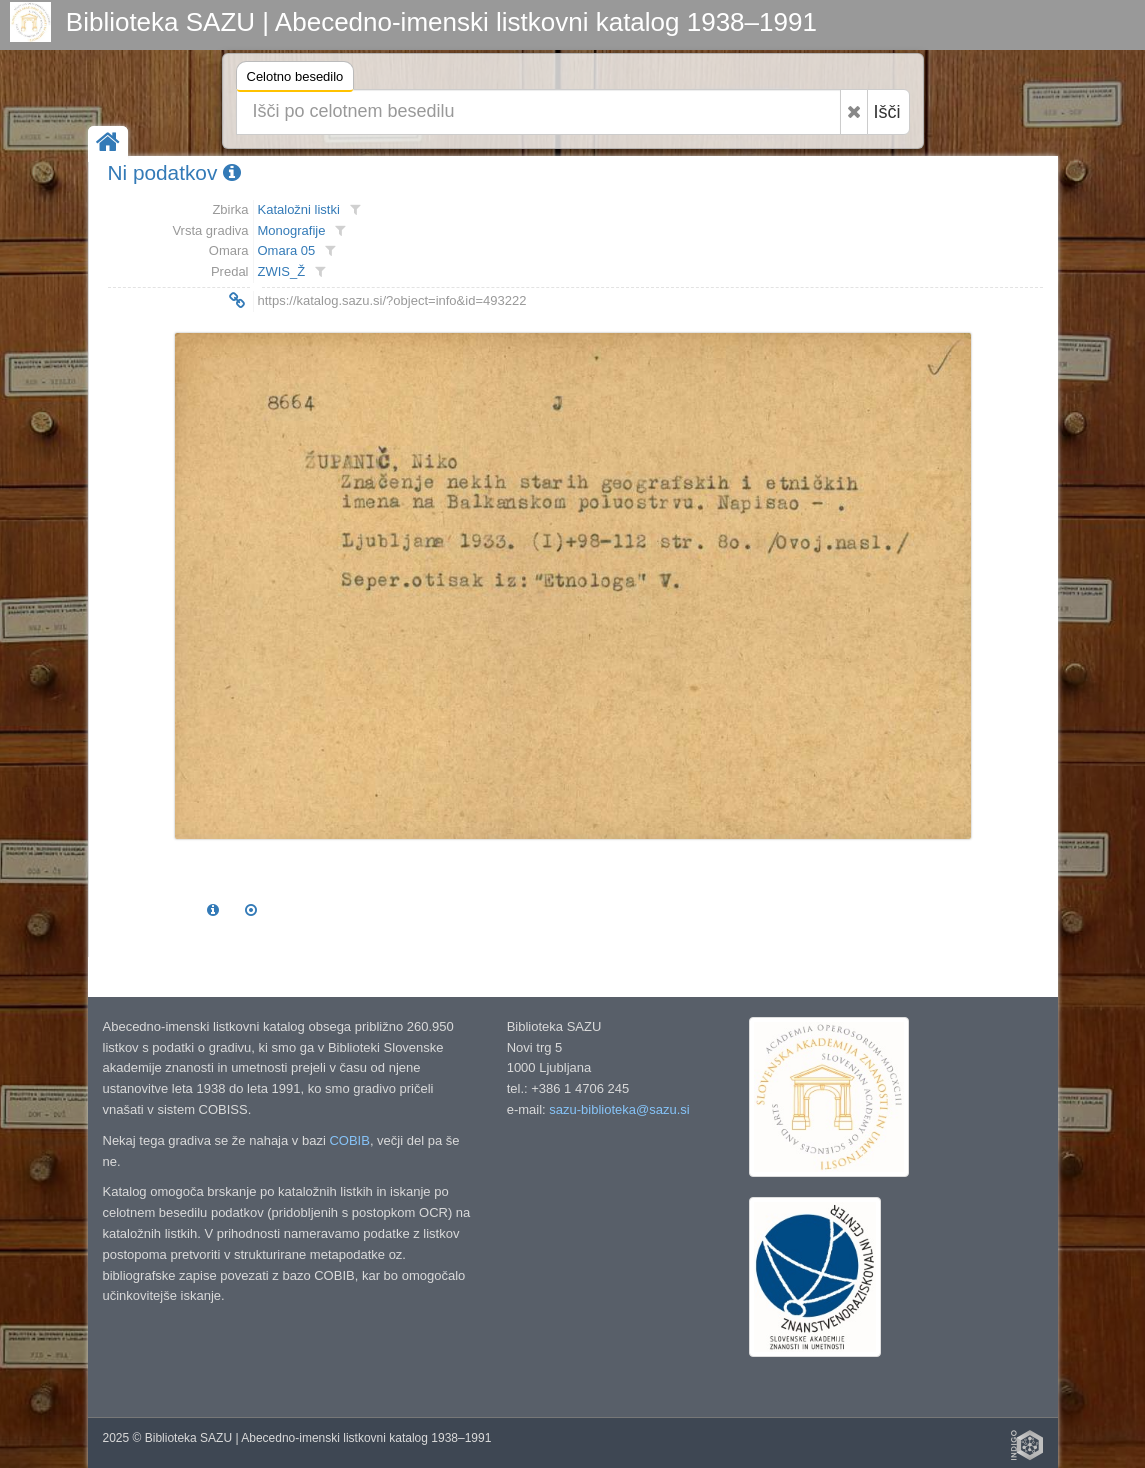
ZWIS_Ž (282, 271)
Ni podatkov (175, 172)
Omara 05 (287, 250)
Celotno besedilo (295, 79)
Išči (887, 112)
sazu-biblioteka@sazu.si (619, 1109)
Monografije (292, 230)
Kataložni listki (299, 209)
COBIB (349, 1140)
